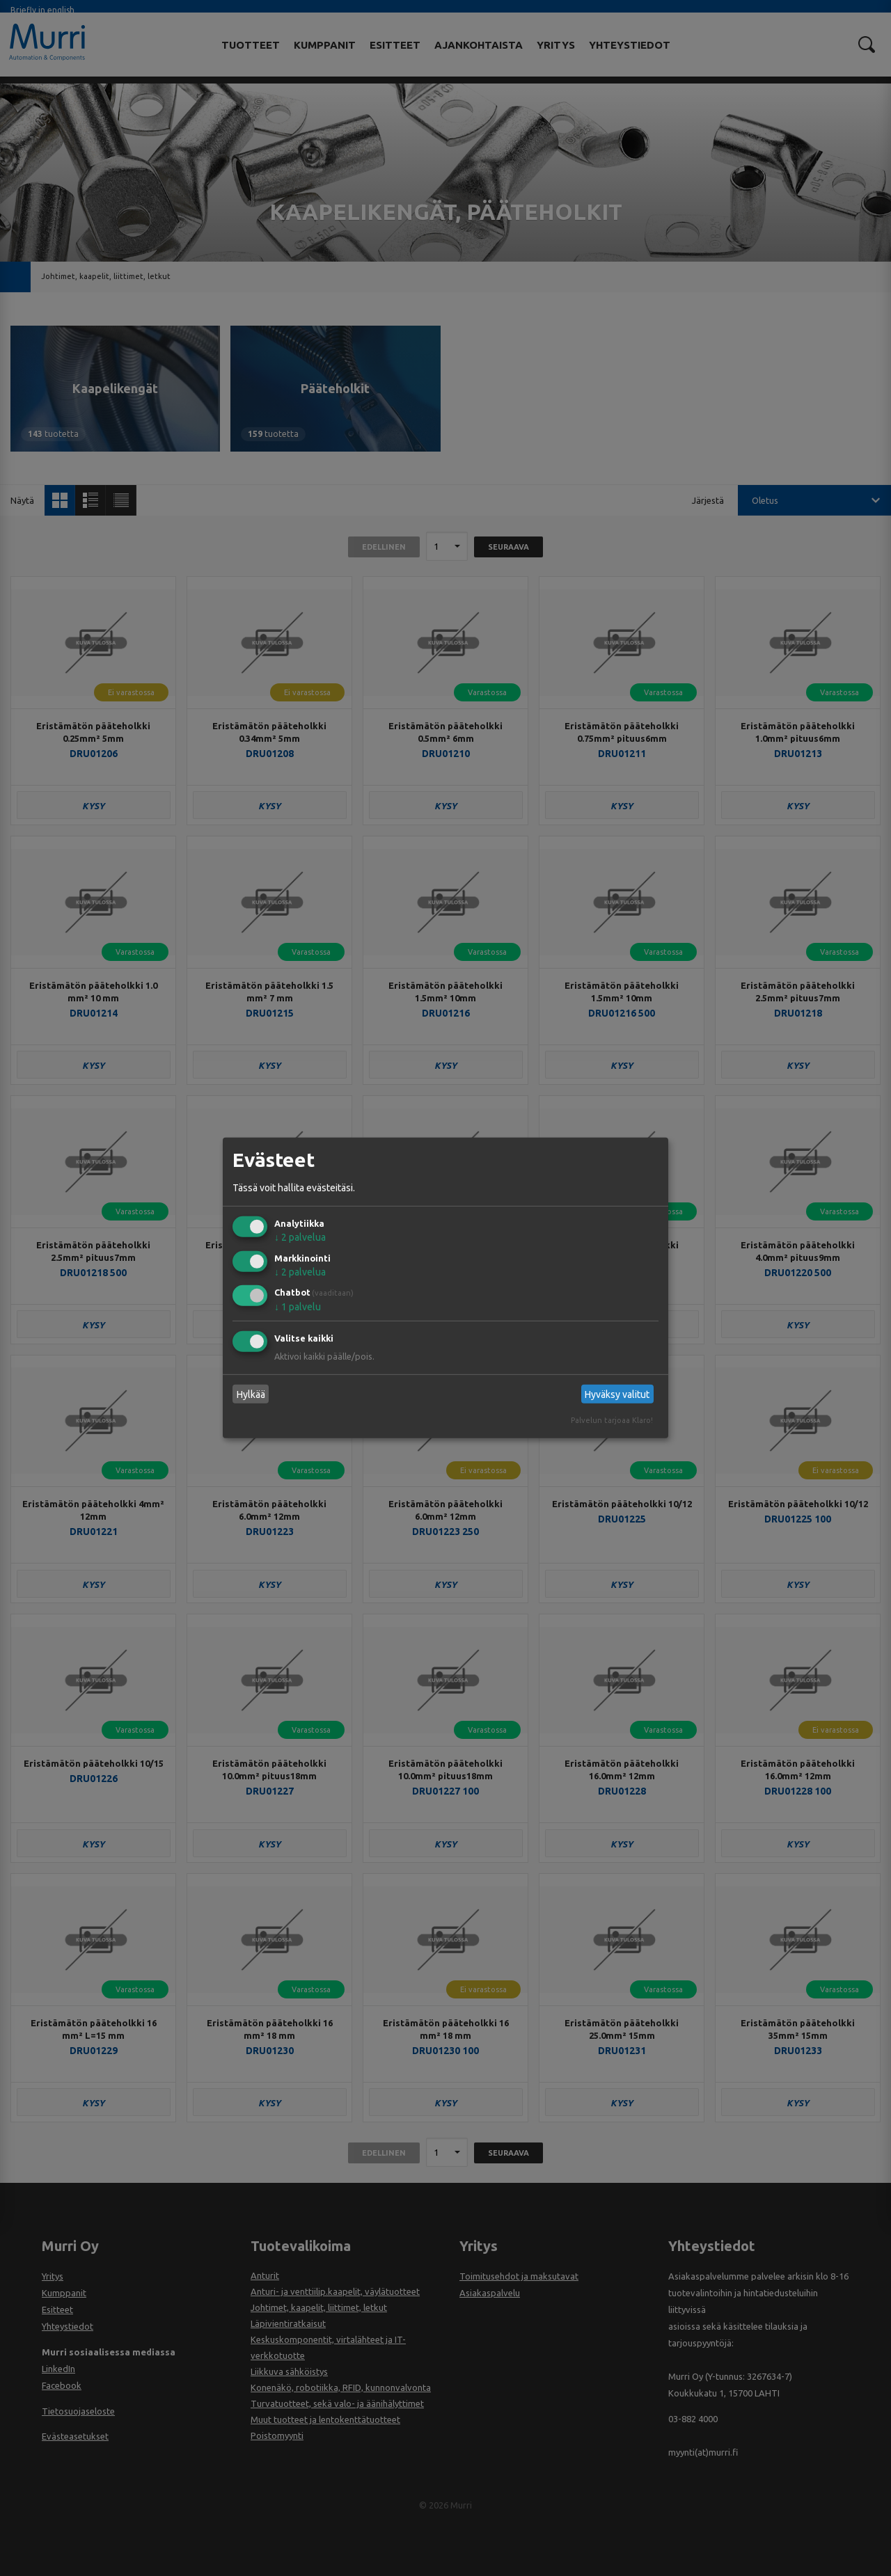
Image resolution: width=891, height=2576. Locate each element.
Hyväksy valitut (617, 1394)
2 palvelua (300, 1237)
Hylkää (251, 1394)
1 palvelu (297, 1306)
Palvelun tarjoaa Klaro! (612, 1420)
